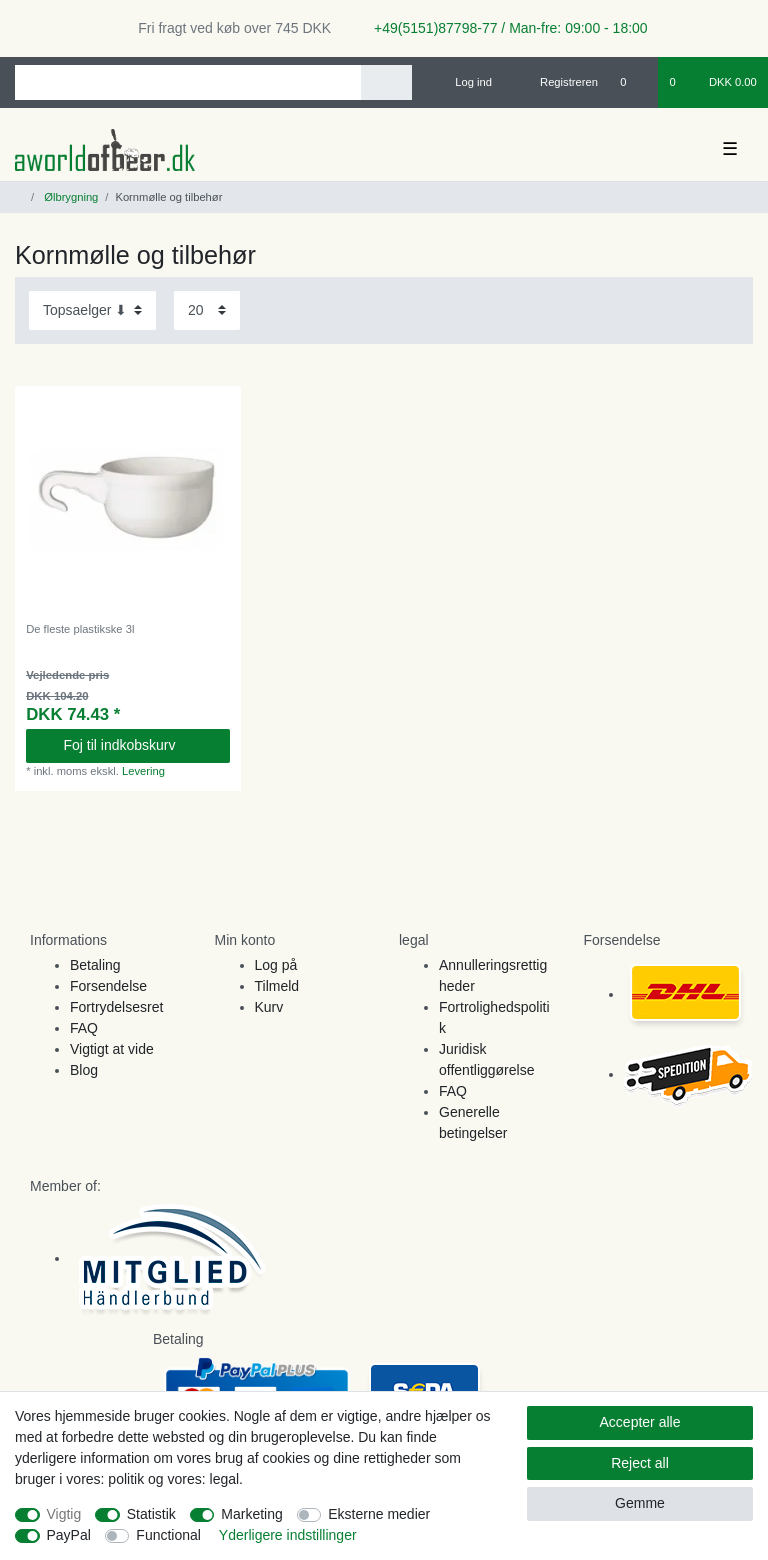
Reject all (640, 1463)
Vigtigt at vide (112, 1049)
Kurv (269, 1007)
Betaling (95, 965)
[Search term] (188, 82)
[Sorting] (92, 310)
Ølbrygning (69, 197)
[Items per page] (207, 310)
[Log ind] (465, 82)
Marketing (251, 1514)
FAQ (84, 1028)
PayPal (69, 1535)
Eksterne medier (379, 1514)
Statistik (151, 1514)
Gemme (640, 1503)
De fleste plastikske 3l (80, 629)
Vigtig (64, 1514)
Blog (84, 1070)
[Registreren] (557, 82)
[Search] (386, 82)
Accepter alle (640, 1422)
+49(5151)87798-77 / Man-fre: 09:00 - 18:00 (503, 28)
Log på (276, 965)
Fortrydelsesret (116, 1007)
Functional (168, 1535)
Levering (143, 771)
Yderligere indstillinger (288, 1535)
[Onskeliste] (633, 82)
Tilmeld (277, 986)
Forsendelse (108, 986)
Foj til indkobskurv (138, 745)
